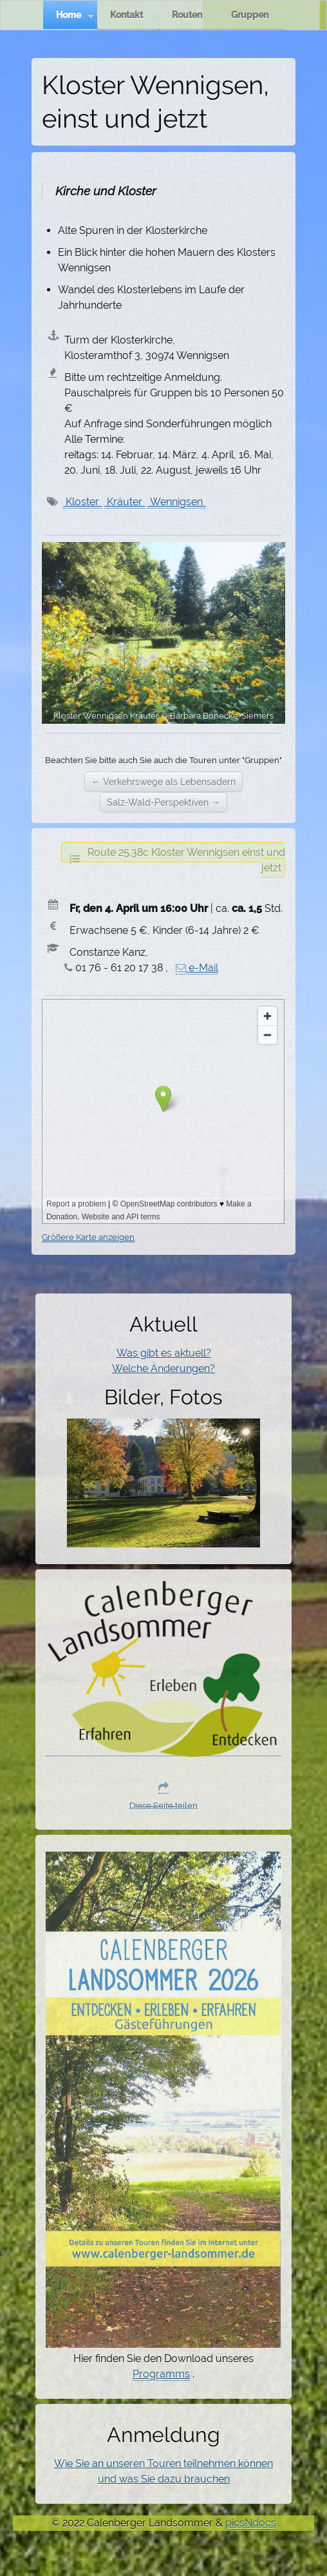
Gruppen (256, 15)
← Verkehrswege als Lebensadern (163, 782)
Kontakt (133, 15)
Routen (193, 15)
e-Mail (197, 968)
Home (75, 15)
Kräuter (124, 502)
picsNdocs (250, 2523)
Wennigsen (176, 502)
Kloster (82, 502)
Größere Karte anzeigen (88, 1237)
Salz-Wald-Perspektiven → (163, 802)
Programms (161, 2374)
